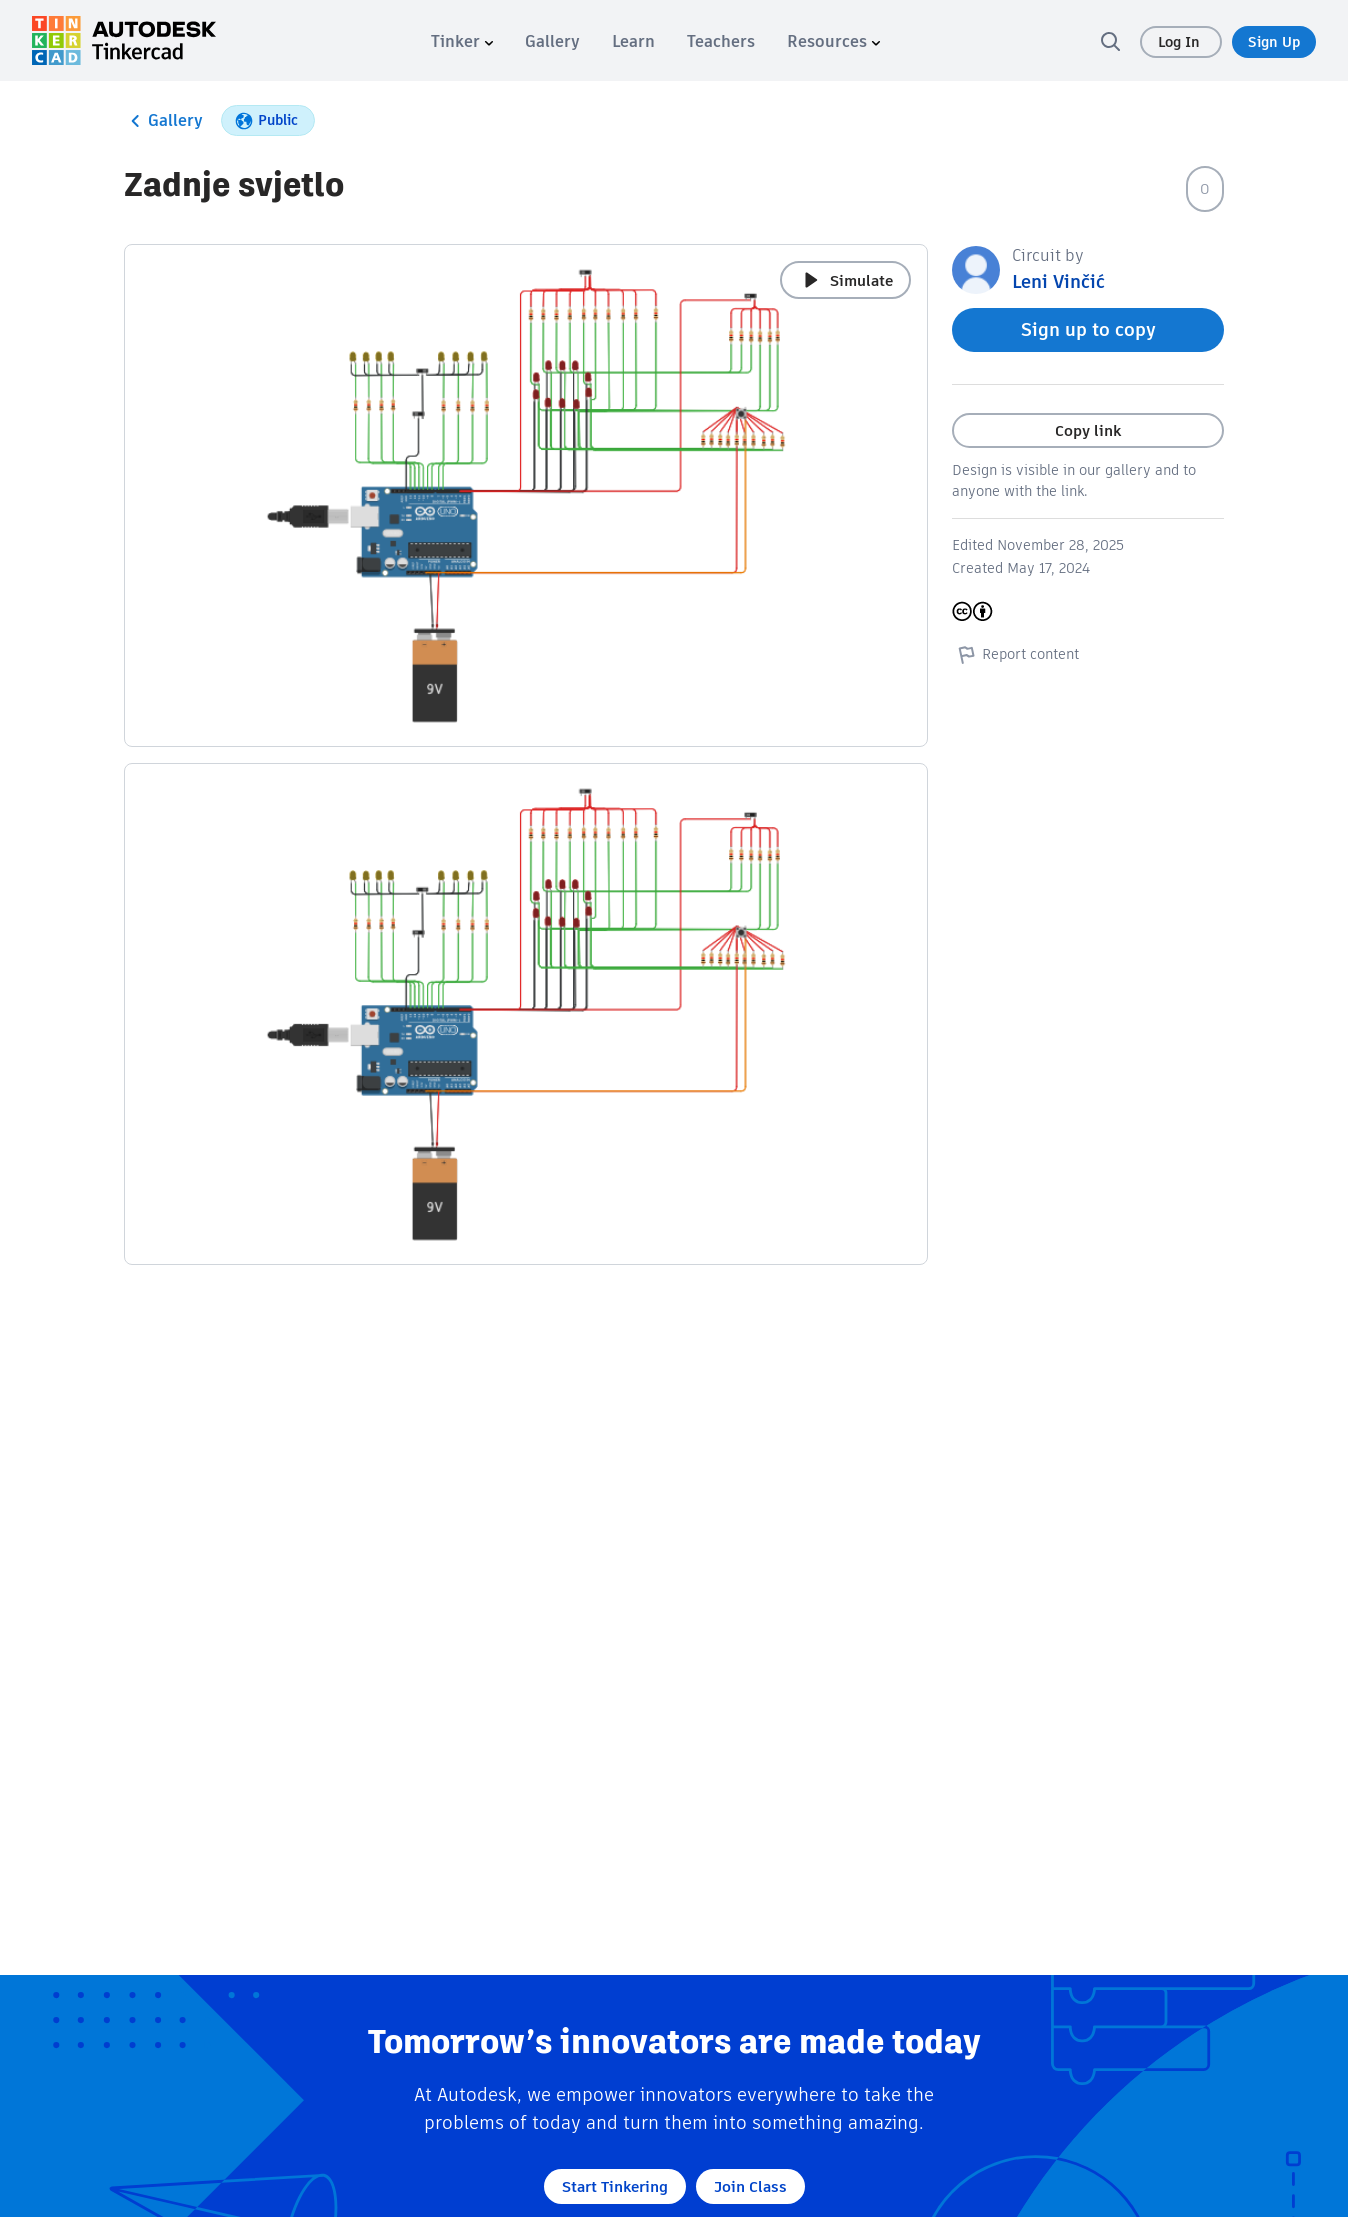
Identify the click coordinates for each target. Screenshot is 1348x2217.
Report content (1015, 654)
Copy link (1088, 430)
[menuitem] (462, 41)
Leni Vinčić (1058, 281)
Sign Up (1274, 42)
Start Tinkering (615, 2186)
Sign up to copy (1088, 329)
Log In (1181, 42)
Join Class (750, 2186)
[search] (1110, 41)
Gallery (163, 121)
